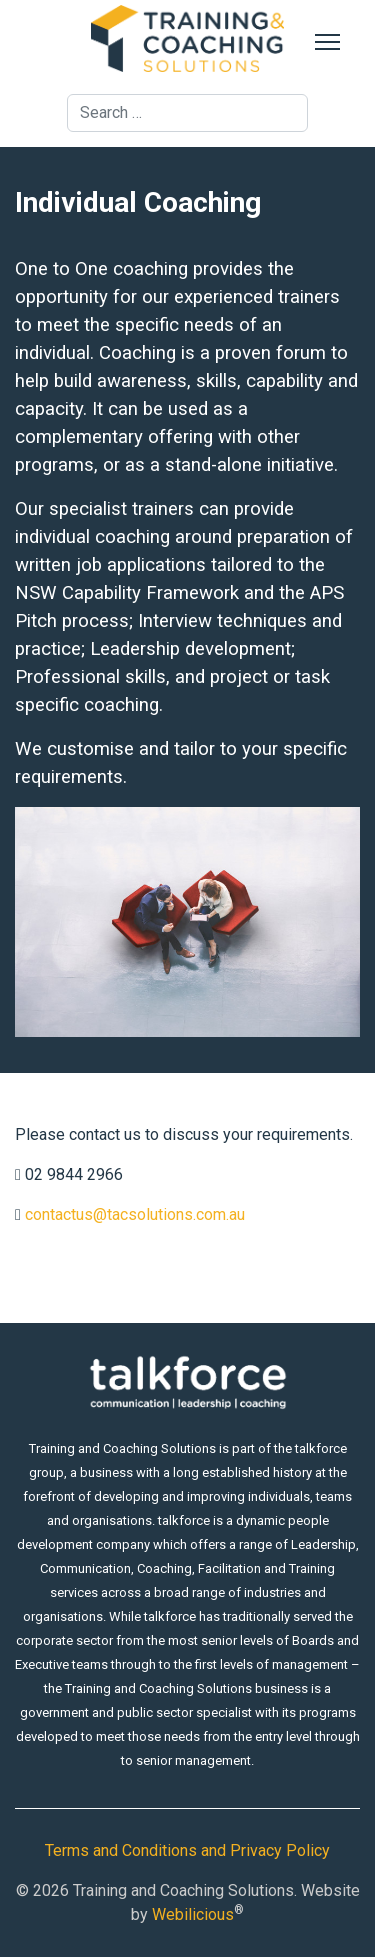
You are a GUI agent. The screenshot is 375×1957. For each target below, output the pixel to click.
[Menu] (327, 42)
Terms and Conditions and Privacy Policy (187, 1850)
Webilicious (193, 1914)
